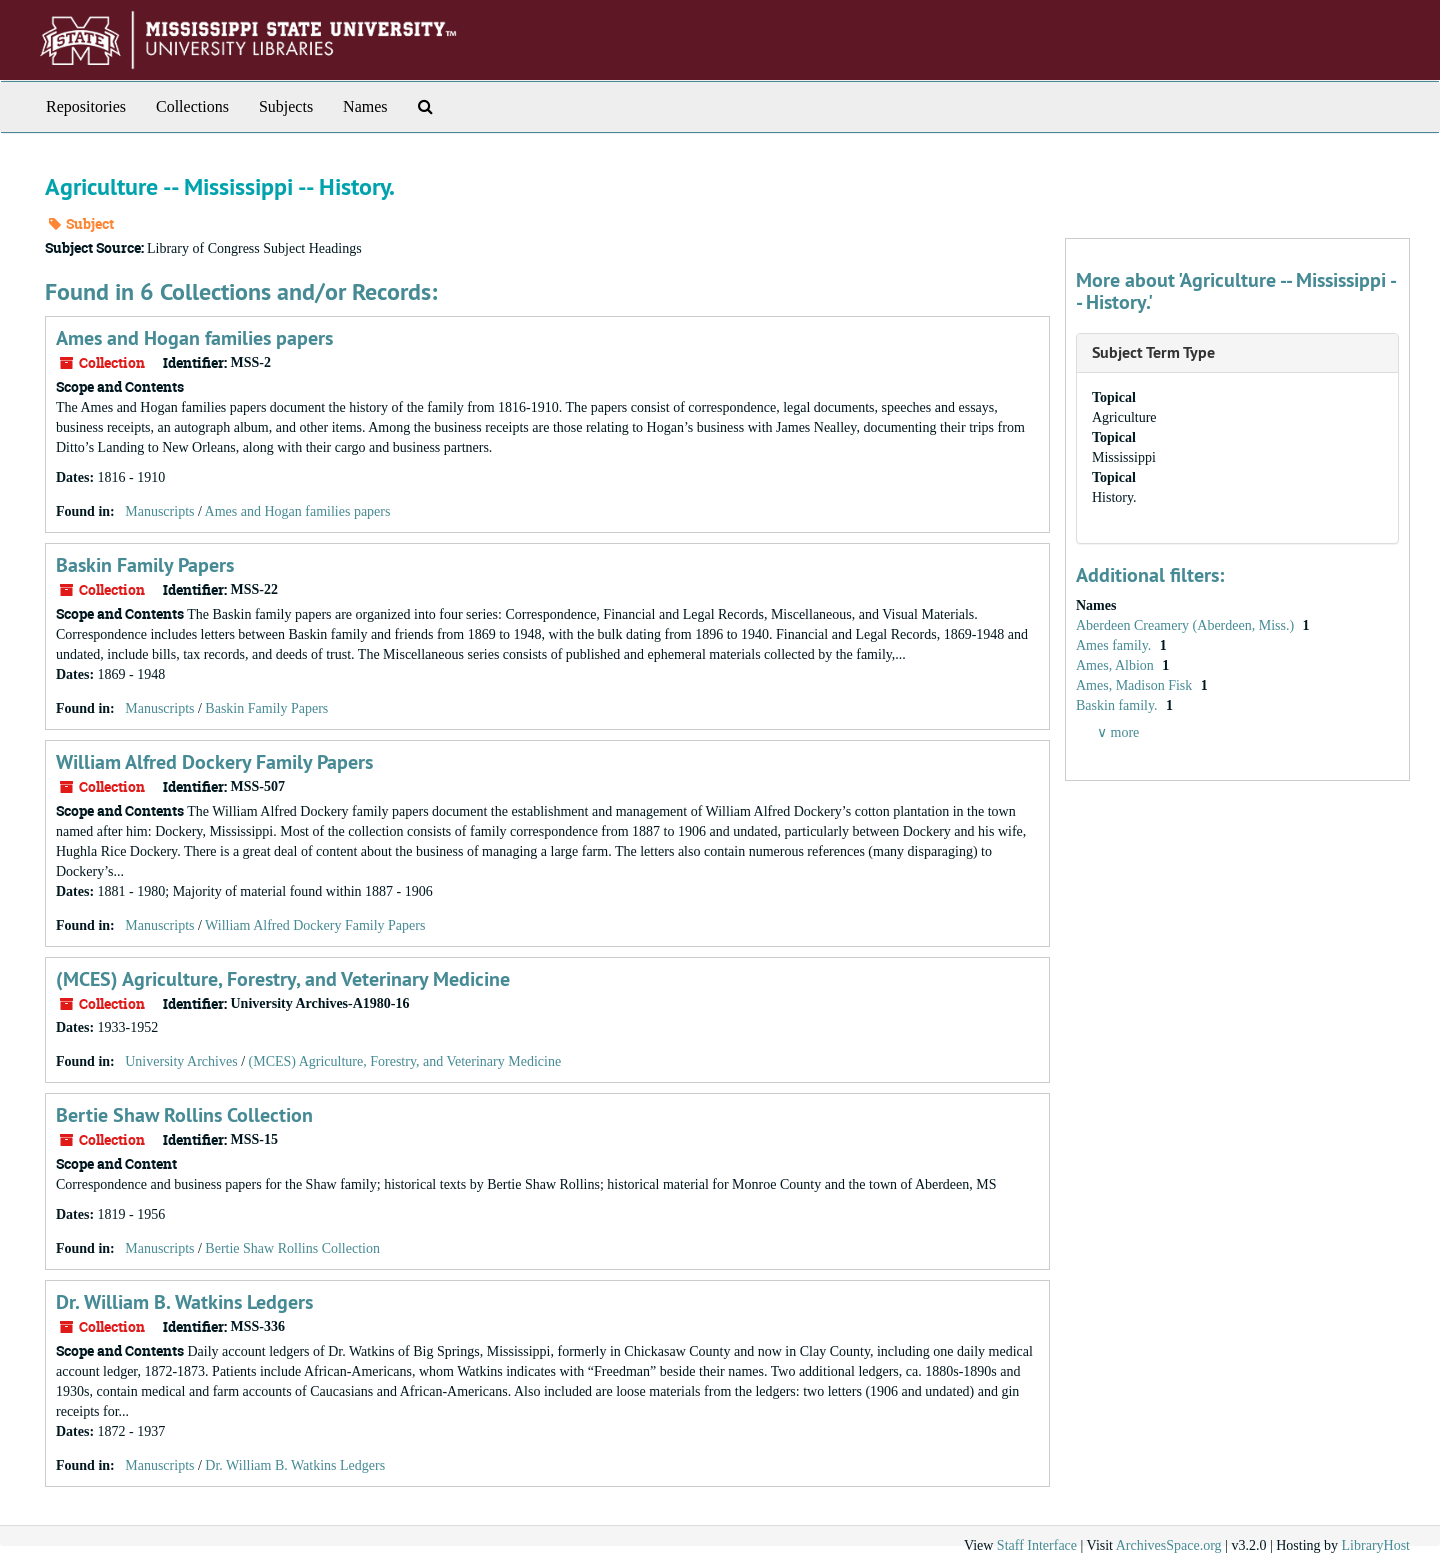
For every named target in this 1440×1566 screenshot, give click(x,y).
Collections (192, 106)
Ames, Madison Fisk (1136, 685)
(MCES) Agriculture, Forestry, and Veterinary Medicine (283, 979)
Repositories (86, 106)
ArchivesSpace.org (1169, 1545)
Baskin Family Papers (145, 565)
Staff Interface (1037, 1545)
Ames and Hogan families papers (194, 338)
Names (365, 106)
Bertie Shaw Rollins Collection (184, 1115)
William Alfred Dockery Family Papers (214, 762)
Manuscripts (159, 511)
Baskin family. (1118, 705)
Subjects (286, 106)
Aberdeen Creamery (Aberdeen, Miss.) (1187, 625)
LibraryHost (1376, 1545)
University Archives (181, 1061)
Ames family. (1115, 645)
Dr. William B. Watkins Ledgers (184, 1302)
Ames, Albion (1116, 665)
